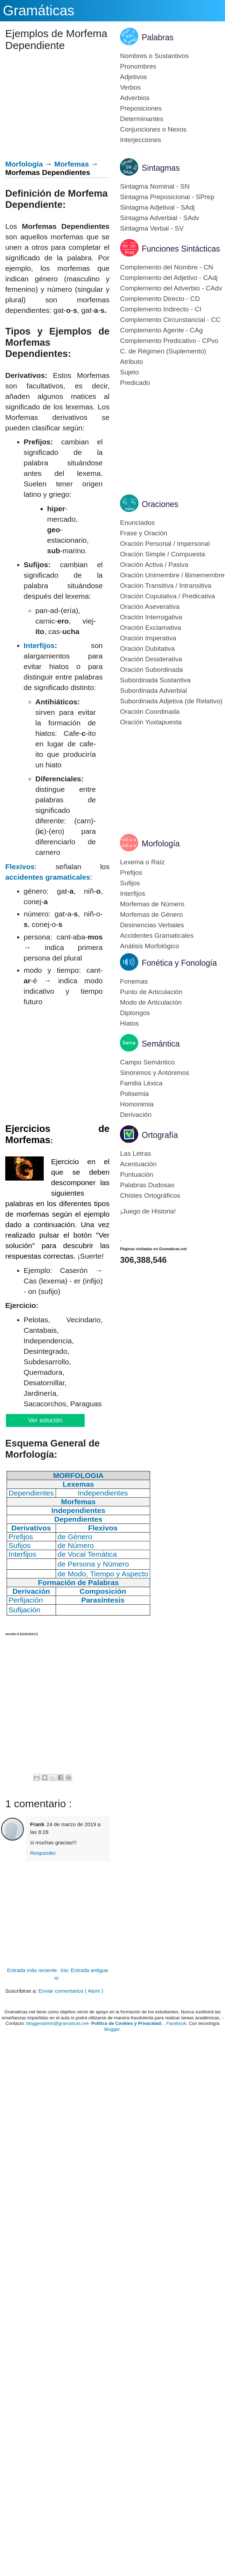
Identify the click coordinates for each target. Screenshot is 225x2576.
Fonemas (134, 981)
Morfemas (71, 164)
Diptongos (135, 1012)
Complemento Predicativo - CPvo (169, 340)
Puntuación (136, 1174)
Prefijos (131, 872)
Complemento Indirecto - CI (160, 309)
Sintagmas (161, 168)
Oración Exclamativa (150, 627)
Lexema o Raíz (142, 862)
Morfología (24, 164)
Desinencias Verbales (152, 925)
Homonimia (137, 1104)
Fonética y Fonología (179, 962)
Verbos (130, 87)
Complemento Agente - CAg (161, 330)
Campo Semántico (147, 1062)
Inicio (62, 1974)
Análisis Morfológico (149, 946)
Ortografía (160, 1135)
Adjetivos (133, 76)
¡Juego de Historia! (148, 1211)
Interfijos (39, 645)
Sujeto (129, 372)
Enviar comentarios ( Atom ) (70, 1991)
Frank (37, 1824)
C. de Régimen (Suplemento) (163, 351)
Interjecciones (140, 139)
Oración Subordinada (151, 669)
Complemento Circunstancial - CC (170, 319)
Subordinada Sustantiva (155, 680)
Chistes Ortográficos (150, 1195)
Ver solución (45, 1420)
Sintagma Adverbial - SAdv (159, 217)
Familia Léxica (141, 1083)
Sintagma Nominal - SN (155, 186)
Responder (43, 1853)
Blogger (112, 2029)
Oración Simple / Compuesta (162, 554)
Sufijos (130, 883)
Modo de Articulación (151, 1002)
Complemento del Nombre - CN (166, 267)
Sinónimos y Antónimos (154, 1072)
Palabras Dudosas (147, 1185)
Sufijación (24, 1610)
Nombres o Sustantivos (154, 55)
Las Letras (135, 1153)
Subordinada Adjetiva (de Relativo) (171, 701)
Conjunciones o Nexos (153, 129)
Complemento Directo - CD (160, 298)
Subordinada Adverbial (153, 690)
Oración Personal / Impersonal (165, 543)
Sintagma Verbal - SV (152, 228)
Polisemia (134, 1093)
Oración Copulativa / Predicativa (167, 596)
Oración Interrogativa (151, 617)
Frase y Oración (143, 533)
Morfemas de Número (152, 904)
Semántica (161, 1043)
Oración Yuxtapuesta (151, 722)
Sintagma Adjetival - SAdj (157, 207)
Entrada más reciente (32, 1970)
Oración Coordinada (150, 711)
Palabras (158, 37)
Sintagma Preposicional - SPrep (167, 196)
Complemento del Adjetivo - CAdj (169, 277)
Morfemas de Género (151, 914)
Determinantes (141, 118)
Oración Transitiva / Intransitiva (165, 585)
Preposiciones (141, 108)
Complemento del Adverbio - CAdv (171, 288)
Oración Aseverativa (150, 606)
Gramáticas (39, 10)
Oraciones (160, 504)
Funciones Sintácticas (181, 248)
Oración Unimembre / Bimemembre (172, 575)
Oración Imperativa (148, 638)
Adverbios (135, 97)
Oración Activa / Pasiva (154, 564)
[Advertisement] (25, 1704)
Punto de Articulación (151, 991)
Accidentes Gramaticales (157, 935)
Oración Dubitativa (147, 648)
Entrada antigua (89, 1970)
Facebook (176, 2023)
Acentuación (138, 1164)
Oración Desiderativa (151, 659)
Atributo (131, 361)
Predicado (135, 382)
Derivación (136, 1114)
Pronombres (138, 66)
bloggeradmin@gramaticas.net (57, 2023)
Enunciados (137, 522)
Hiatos (129, 1023)
